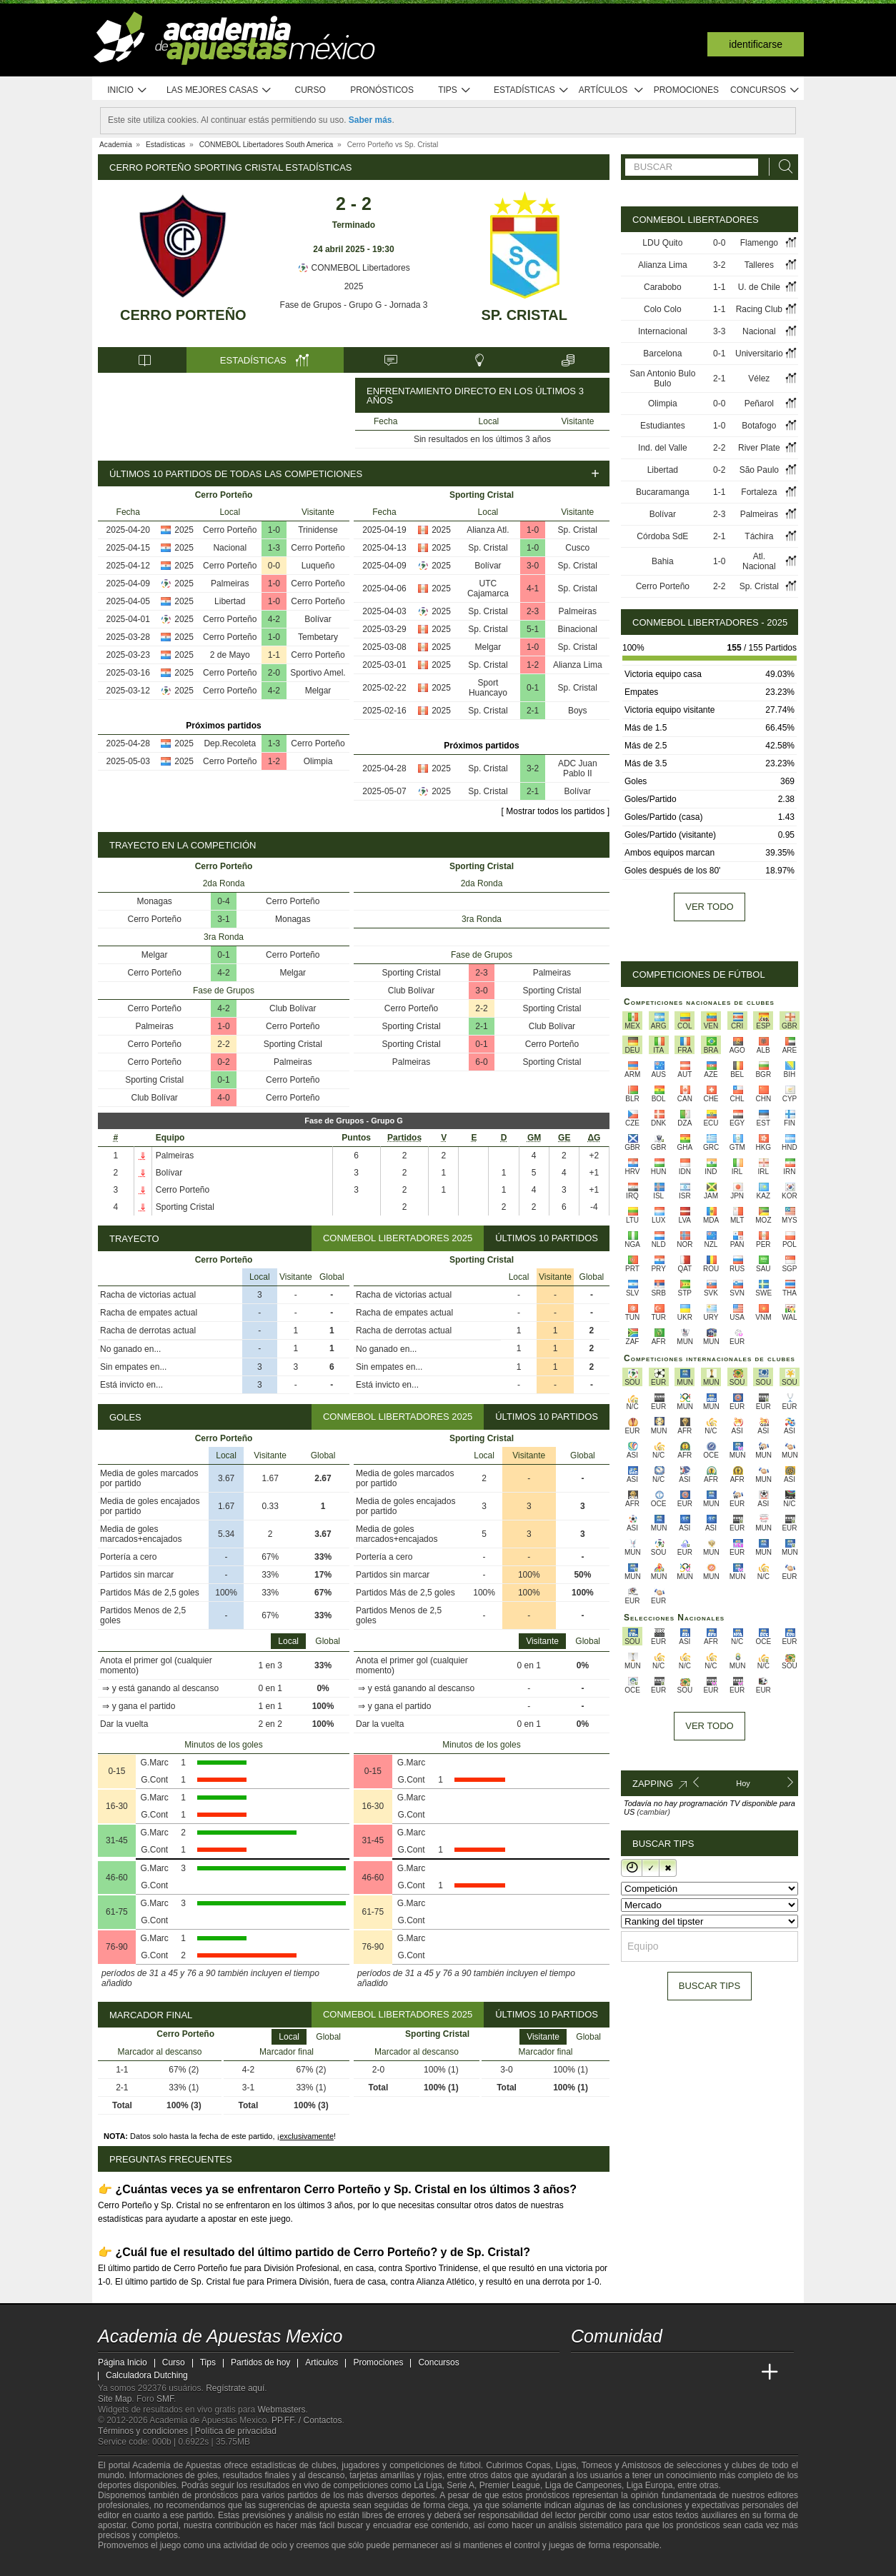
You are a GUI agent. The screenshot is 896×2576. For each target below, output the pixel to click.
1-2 (274, 761)
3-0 (533, 566)
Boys (577, 711)
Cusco (577, 548)
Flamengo (759, 243)
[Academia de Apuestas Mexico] (583, 2372)
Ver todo (709, 906)
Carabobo (663, 287)
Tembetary (318, 637)
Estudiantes (662, 426)
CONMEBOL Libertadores (353, 268)
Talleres (759, 265)
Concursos (765, 90)
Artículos (611, 90)
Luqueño (318, 566)
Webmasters (281, 2410)
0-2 (223, 1062)
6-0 (481, 1062)
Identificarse (755, 44)
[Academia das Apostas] (609, 2372)
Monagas (154, 901)
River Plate (759, 448)
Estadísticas (531, 90)
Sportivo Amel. (317, 673)
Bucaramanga (663, 492)
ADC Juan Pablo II (577, 768)
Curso (310, 90)
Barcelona (662, 354)
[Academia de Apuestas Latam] (717, 2372)
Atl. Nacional (759, 561)
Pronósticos (382, 90)
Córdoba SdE (662, 536)
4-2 (274, 619)
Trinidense (318, 530)
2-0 (274, 673)
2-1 (533, 711)
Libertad (229, 601)
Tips (454, 90)
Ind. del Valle (662, 448)
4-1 (533, 588)
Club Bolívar (292, 1008)
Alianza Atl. (488, 530)
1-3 (274, 548)
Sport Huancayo (488, 688)
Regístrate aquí (235, 2388)
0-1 (533, 688)
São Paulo (759, 470)
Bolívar (317, 619)
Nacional (230, 548)
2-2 (223, 1044)
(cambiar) (653, 1812)
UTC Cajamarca (488, 588)
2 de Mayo (230, 655)
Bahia (663, 561)
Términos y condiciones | (146, 2431)
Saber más (370, 120)
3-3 (719, 331)
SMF (165, 2399)
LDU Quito (662, 243)
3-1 (223, 919)
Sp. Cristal (524, 315)
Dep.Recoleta (230, 743)
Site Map (114, 2399)
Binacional (577, 629)
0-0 (274, 566)
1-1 (274, 655)
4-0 (223, 1098)
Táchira (759, 536)
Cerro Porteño (183, 315)
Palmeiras (230, 583)
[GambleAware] (131, 2563)
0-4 (223, 901)
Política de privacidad (236, 2431)
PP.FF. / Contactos (307, 2420)
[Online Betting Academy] (663, 2372)
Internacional (662, 331)
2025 (354, 286)
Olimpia (318, 761)
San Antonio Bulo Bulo (662, 379)
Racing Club (759, 309)
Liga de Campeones (583, 2485)
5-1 (533, 629)
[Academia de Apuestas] (689, 2372)
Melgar (318, 691)
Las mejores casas (219, 90)
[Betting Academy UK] (743, 2372)
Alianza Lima (577, 665)
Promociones (686, 90)
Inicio (127, 90)
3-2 (533, 768)
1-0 (274, 530)
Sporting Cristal (293, 1044)
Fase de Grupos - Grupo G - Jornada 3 (354, 305)
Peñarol (759, 404)
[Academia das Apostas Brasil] (636, 2372)
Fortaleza (759, 492)
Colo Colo (663, 309)
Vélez (759, 379)
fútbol (469, 2465)
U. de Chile (759, 287)
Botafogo (759, 426)
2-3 (533, 611)
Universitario (759, 354)
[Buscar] (782, 167)
